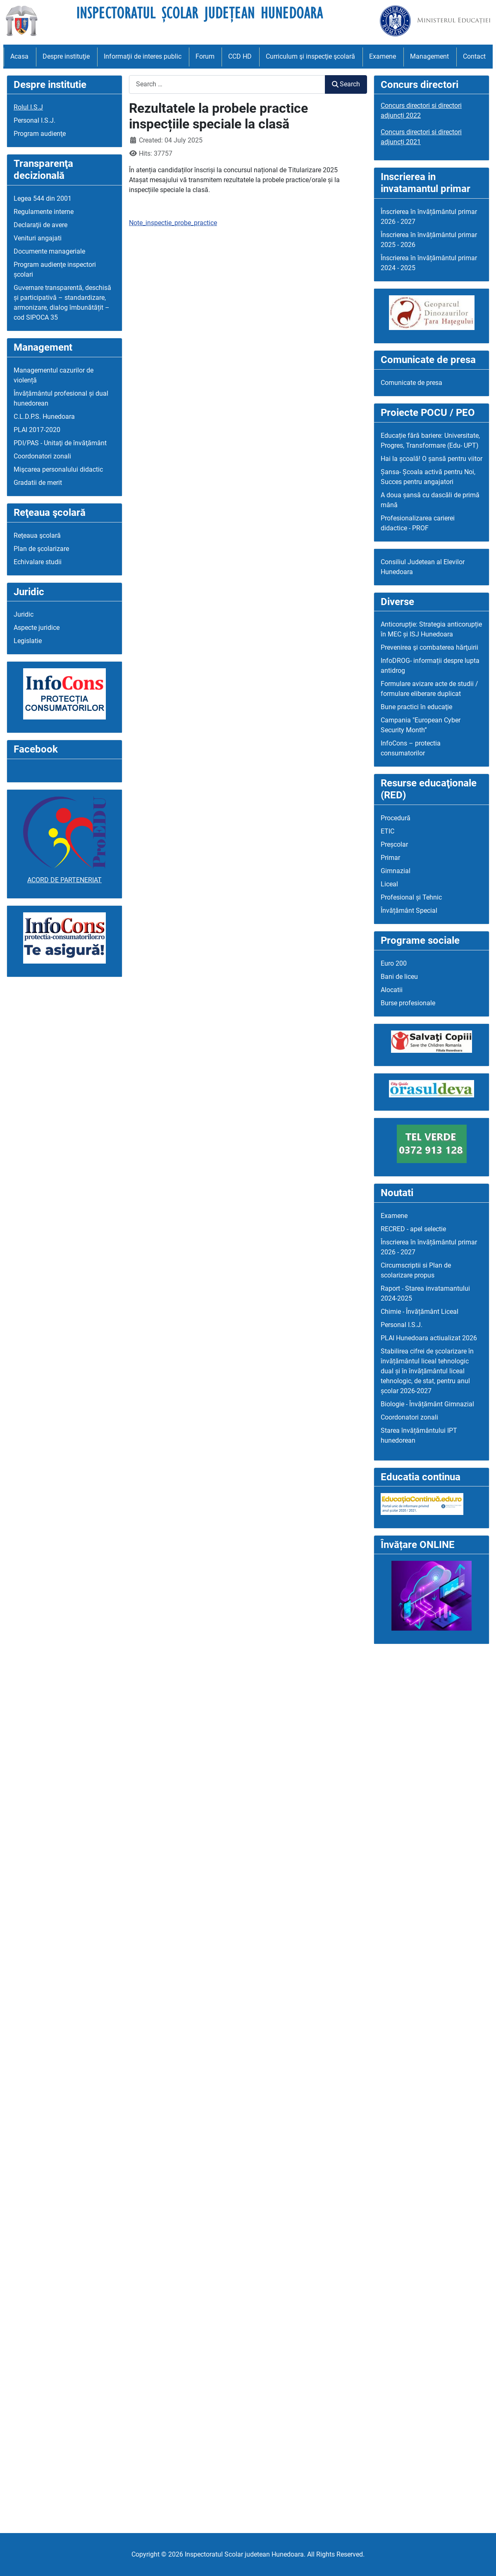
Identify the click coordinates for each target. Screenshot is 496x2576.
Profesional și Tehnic (411, 897)
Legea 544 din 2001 (43, 198)
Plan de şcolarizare (41, 549)
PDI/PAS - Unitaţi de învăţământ (60, 443)
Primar (390, 858)
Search (346, 84)
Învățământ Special (409, 910)
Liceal (389, 884)
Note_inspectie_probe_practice (173, 223)
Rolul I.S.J (28, 107)
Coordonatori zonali (42, 456)
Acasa (19, 56)
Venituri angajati (38, 238)
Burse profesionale (408, 1003)
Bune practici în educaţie (416, 707)
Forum (205, 56)
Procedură (395, 818)
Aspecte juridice (37, 628)
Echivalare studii (38, 562)
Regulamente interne (44, 212)
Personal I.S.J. (34, 120)
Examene (382, 56)
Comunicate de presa (411, 383)
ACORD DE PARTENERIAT (64, 880)
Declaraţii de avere (40, 225)
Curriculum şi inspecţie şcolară (310, 56)
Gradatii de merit (38, 483)
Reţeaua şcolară (37, 535)
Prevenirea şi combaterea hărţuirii (429, 647)
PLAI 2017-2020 (37, 430)
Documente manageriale (49, 251)
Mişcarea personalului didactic (58, 469)
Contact (474, 56)
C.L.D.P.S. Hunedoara (44, 416)
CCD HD (240, 56)
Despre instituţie (66, 56)
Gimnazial (395, 871)
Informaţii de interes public (142, 56)
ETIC (387, 831)
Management (429, 56)
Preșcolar (394, 844)
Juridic (23, 614)
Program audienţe (40, 134)
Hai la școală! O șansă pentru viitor (431, 459)
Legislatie (28, 641)
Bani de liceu (399, 977)
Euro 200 (394, 963)
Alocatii (392, 990)
